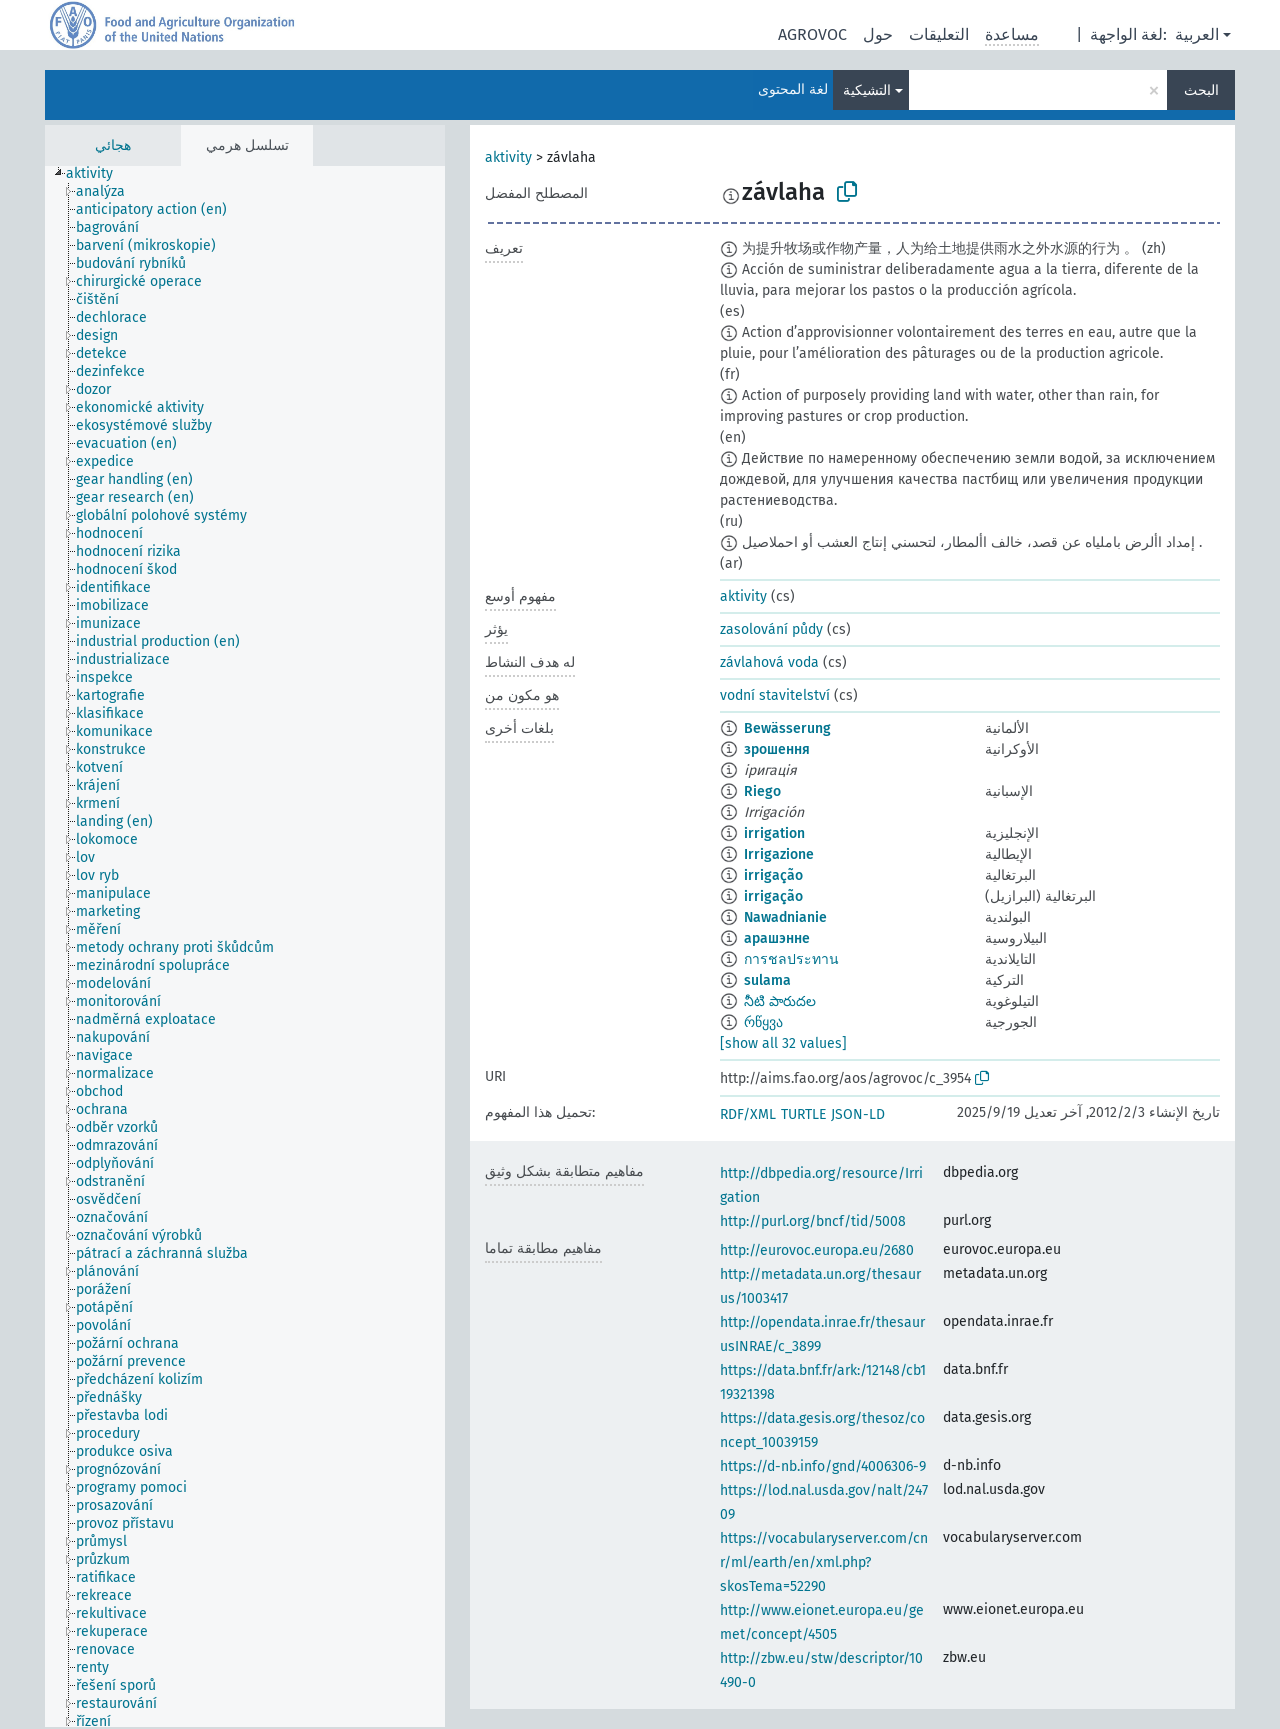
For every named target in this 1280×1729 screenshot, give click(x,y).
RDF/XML (748, 1114)
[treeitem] (98, 174)
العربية (1197, 34)
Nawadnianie (785, 917)
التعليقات (939, 34)
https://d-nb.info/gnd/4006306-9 (823, 1466)
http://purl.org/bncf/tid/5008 (813, 1221)
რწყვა (763, 1022)
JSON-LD (858, 1114)
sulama (767, 980)
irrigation (774, 833)
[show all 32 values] (783, 1043)
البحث (1201, 90)
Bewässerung (787, 728)
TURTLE (803, 1114)
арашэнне (777, 938)
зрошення (777, 749)
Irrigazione (779, 854)
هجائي (113, 145)
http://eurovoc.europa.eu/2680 (817, 1250)
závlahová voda (769, 662)
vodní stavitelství (775, 695)
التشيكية (867, 90)
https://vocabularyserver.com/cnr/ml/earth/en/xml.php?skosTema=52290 (824, 1562)
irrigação (773, 875)
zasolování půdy (771, 629)
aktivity (508, 157)
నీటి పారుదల (780, 1001)
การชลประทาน (791, 959)
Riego (762, 791)
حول (878, 34)
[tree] (245, 946)
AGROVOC (812, 34)
